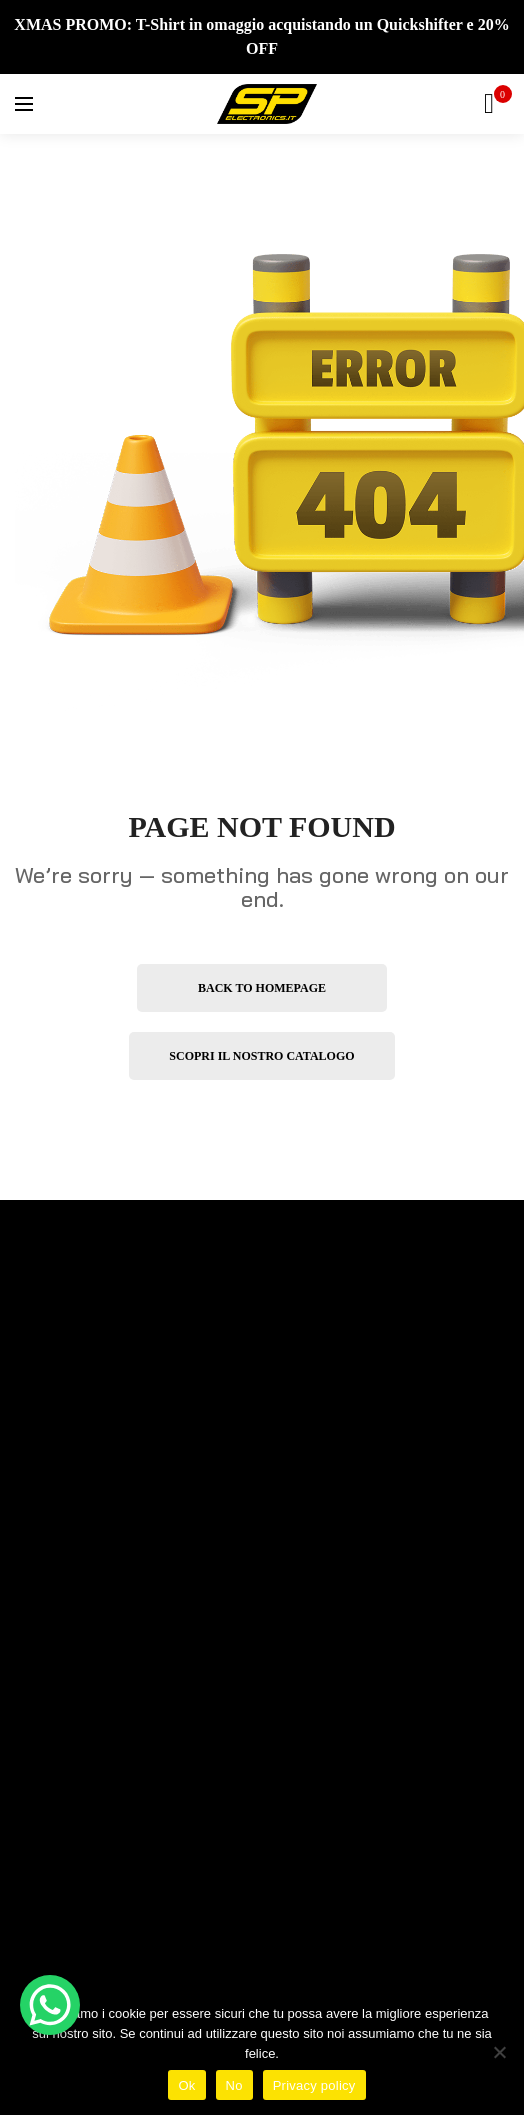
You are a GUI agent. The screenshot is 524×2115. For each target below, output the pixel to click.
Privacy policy (314, 2085)
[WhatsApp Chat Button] (50, 2005)
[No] (499, 2052)
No (234, 2085)
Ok (186, 2085)
